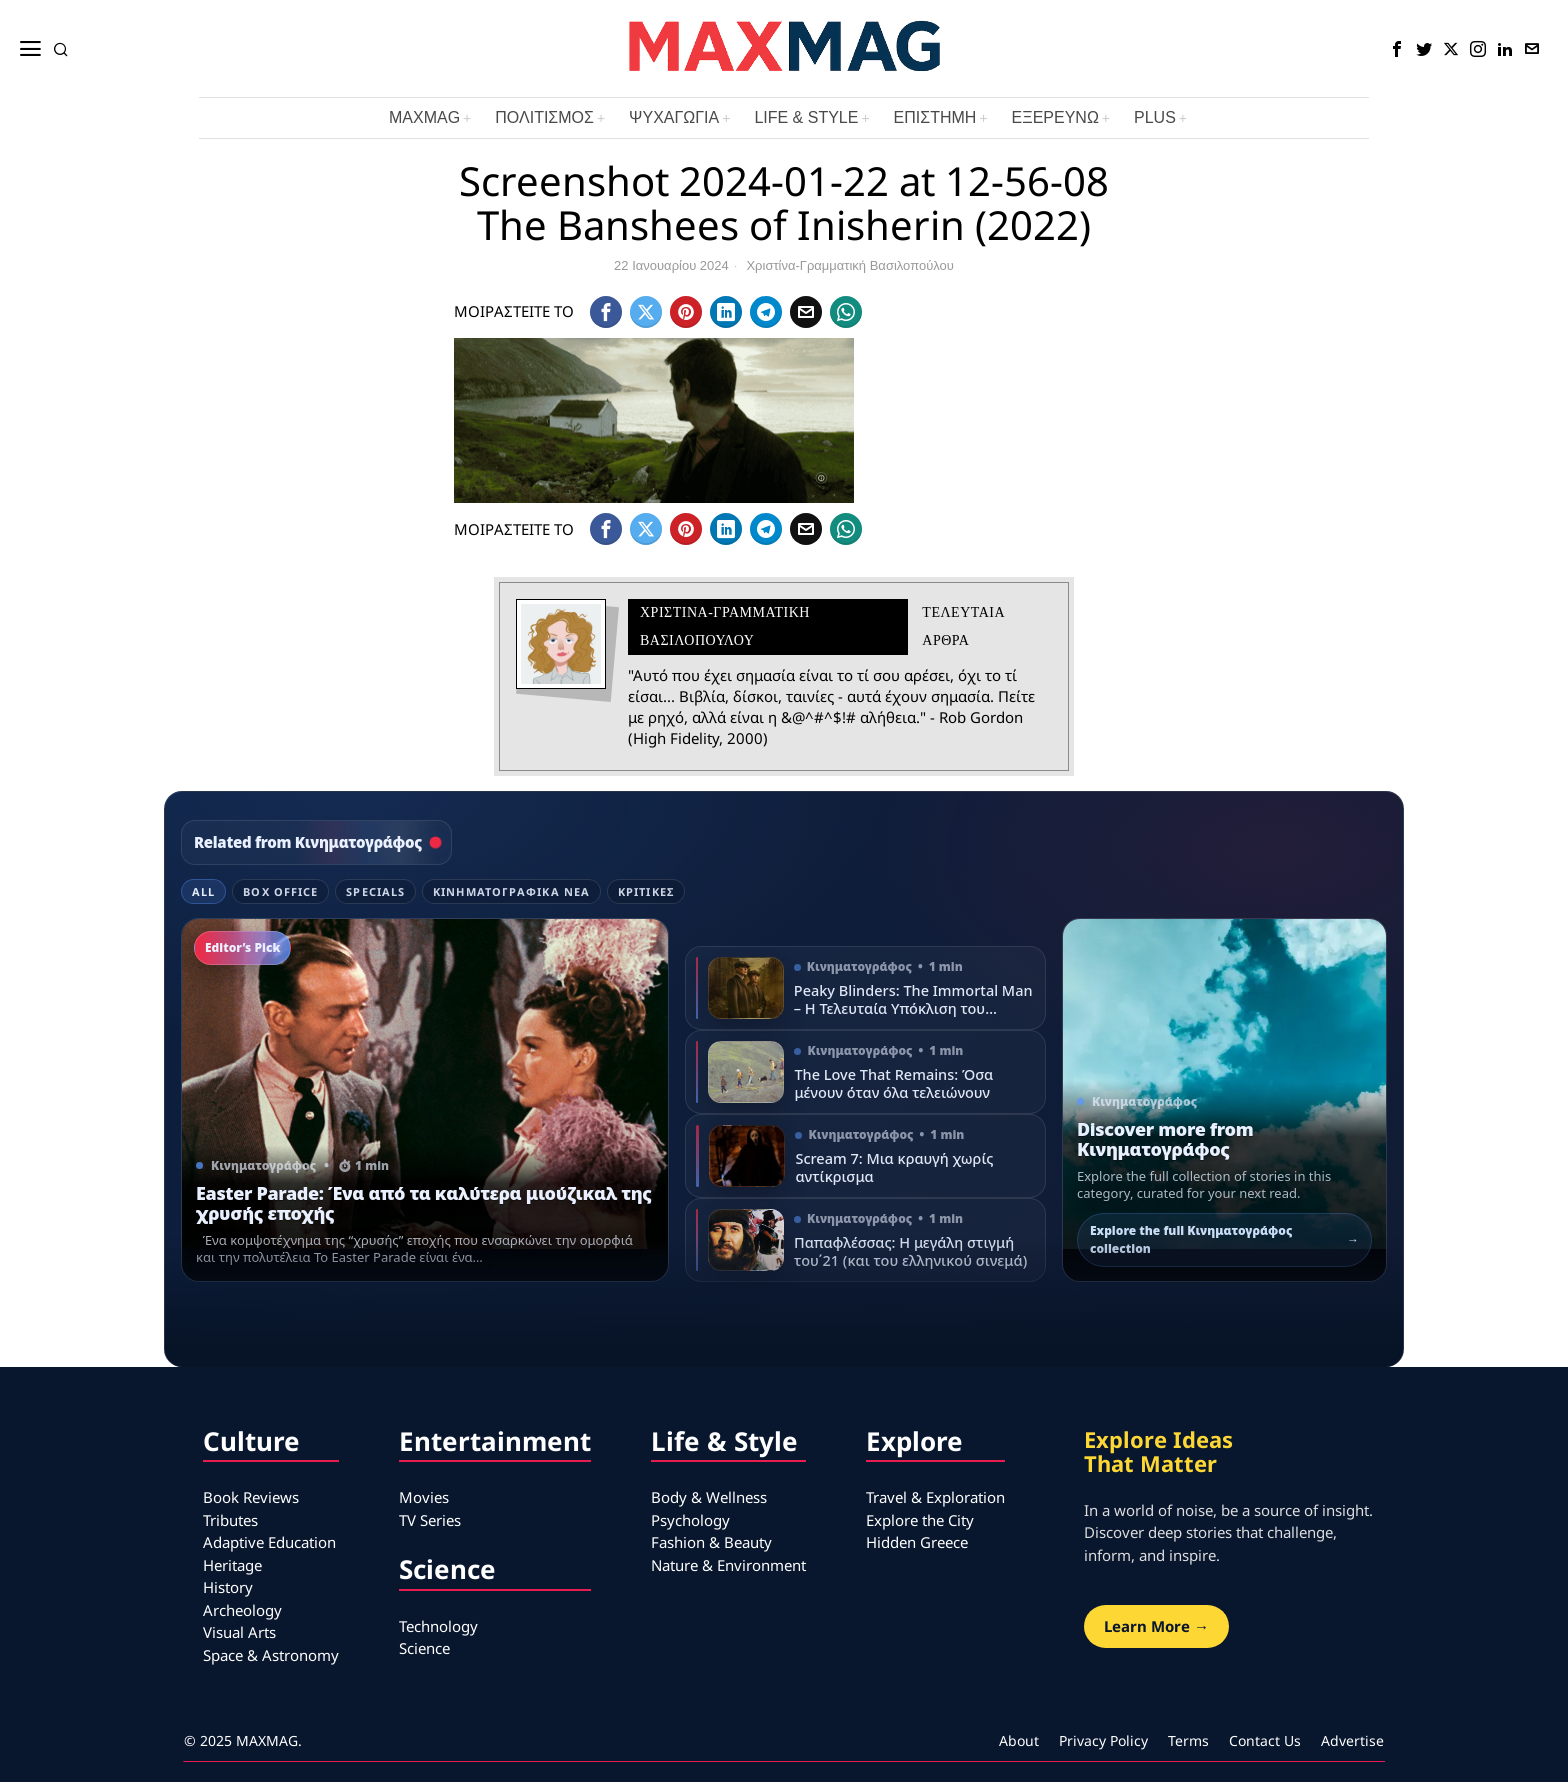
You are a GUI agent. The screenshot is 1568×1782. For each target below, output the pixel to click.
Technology (438, 1626)
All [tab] (203, 891)
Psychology (690, 1520)
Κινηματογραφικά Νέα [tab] (511, 891)
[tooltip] (1397, 49)
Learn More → (1156, 1626)
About (1019, 1740)
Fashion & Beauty (711, 1542)
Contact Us (1265, 1740)
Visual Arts (239, 1632)
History (228, 1587)
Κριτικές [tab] (646, 891)
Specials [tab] (375, 891)
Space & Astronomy (271, 1655)
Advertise (1352, 1740)
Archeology (242, 1610)
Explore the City (920, 1520)
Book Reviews (251, 1497)
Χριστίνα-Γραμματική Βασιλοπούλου (850, 265)
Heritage (232, 1565)
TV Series (430, 1520)
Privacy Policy (1103, 1740)
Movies (424, 1497)
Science (424, 1648)
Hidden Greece (917, 1542)
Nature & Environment (728, 1565)
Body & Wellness (709, 1497)
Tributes (230, 1520)
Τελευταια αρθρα (963, 626)
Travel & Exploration (935, 1497)
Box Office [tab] (280, 891)
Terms (1188, 1740)
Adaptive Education (269, 1542)
